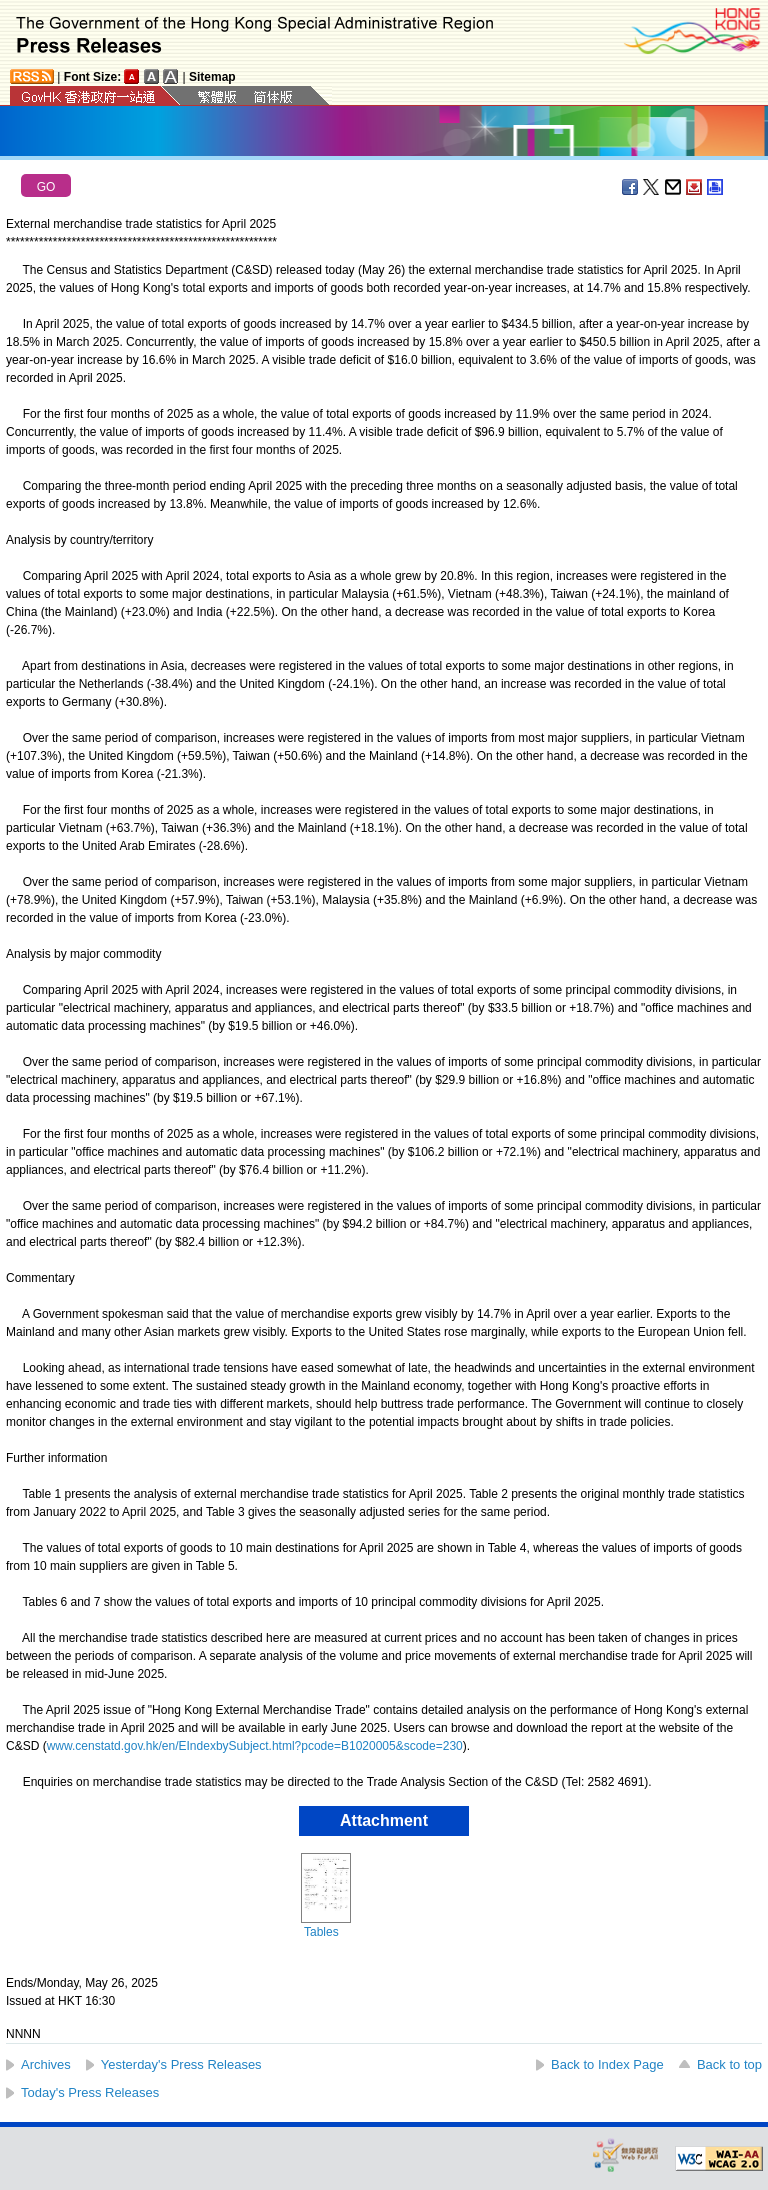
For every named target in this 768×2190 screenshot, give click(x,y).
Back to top (729, 2064)
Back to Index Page (607, 2064)
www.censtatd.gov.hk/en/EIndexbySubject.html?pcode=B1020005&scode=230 (255, 1746)
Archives (46, 2064)
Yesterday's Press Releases (181, 2064)
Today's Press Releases (90, 2092)
